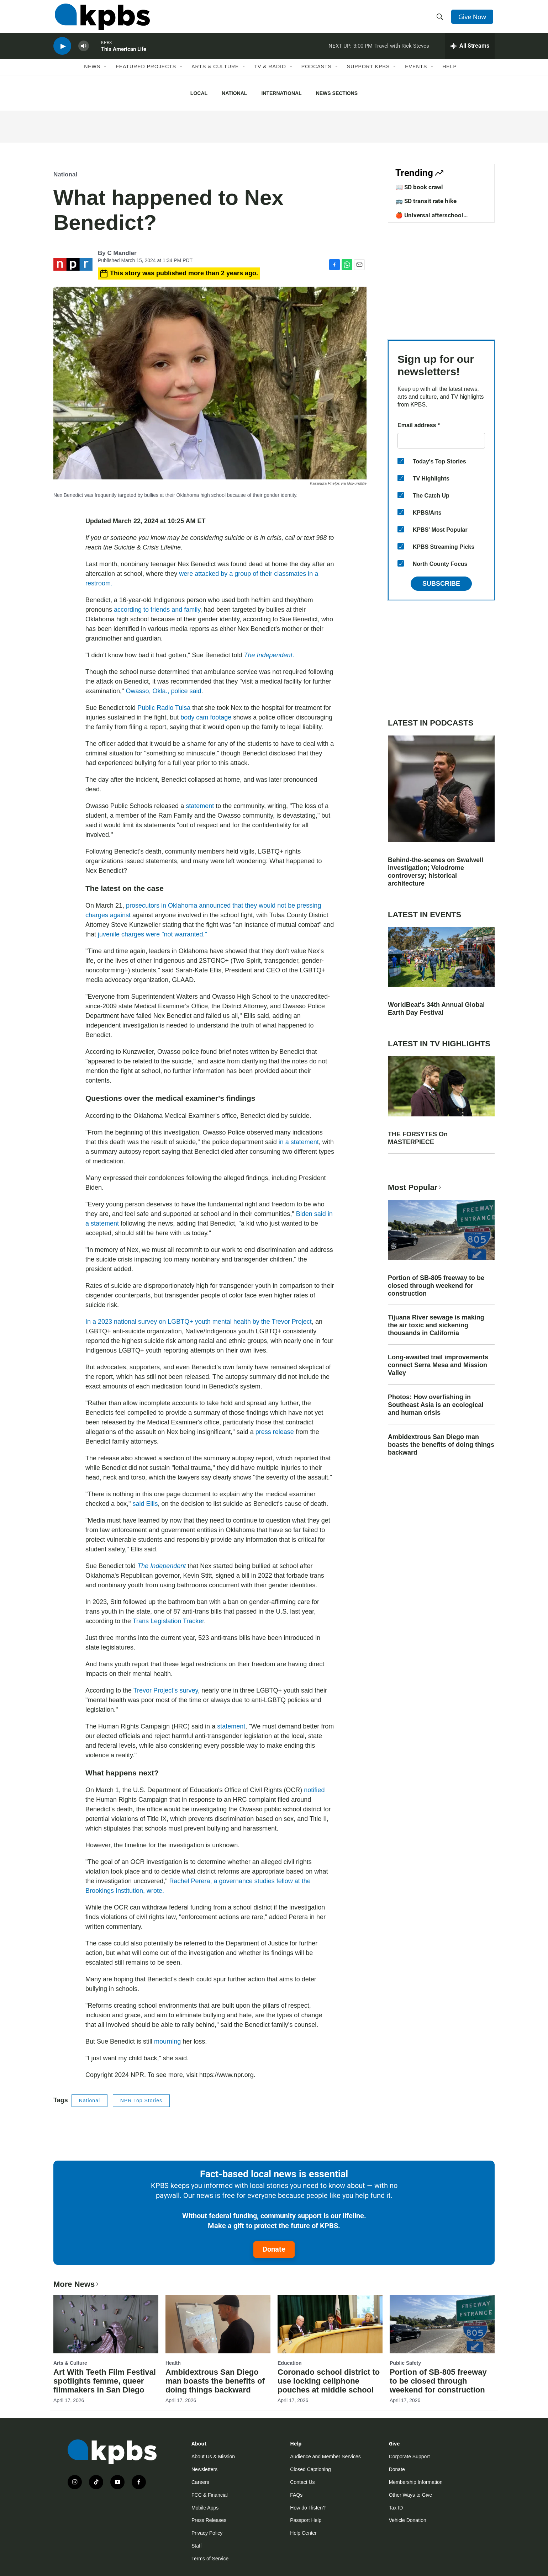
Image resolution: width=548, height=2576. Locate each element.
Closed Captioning (310, 2469)
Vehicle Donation (407, 2520)
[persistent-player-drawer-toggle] (470, 51)
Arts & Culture (215, 73)
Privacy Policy (206, 2533)
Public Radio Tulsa (163, 707)
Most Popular (415, 1187)
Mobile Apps (204, 2508)
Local (198, 93)
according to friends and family (157, 609)
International (281, 93)
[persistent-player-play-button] (62, 51)
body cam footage (205, 717)
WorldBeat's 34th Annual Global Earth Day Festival (436, 1008)
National (234, 93)
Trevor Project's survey (165, 1690)
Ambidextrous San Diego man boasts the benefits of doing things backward (441, 1444)
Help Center (303, 2533)
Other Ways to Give (410, 2495)
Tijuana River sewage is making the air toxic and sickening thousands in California (436, 1325)
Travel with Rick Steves (401, 51)
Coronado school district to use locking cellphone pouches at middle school (329, 2381)
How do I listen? (308, 2508)
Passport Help (305, 2520)
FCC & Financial (209, 2495)
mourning (167, 2041)
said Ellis (145, 1503)
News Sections (337, 93)
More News (76, 2284)
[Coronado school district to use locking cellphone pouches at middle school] (330, 2324)
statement (200, 805)
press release (274, 1431)
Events (416, 73)
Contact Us (302, 2482)
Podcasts (316, 73)
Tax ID (396, 2508)
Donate (274, 2249)
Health (173, 2363)
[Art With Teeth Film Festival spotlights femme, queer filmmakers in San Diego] (105, 2324)
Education (290, 2363)
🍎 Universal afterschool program (429, 219)
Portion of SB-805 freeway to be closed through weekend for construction (436, 1285)
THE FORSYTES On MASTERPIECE (418, 1138)
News (92, 73)
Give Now (473, 18)
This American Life (123, 55)
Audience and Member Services (325, 2456)
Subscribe (441, 583)
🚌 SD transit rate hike (426, 201)
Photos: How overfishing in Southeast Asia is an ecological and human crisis (435, 1404)
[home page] (100, 19)
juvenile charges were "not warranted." (152, 934)
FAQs (296, 2495)
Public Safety (405, 2363)
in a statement (299, 1142)
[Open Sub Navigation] (106, 73)
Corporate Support (409, 2456)
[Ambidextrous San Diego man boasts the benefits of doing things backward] (217, 2324)
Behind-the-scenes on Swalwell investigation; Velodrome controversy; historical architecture (435, 871)
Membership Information (416, 2482)
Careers (200, 2482)
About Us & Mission (213, 2456)
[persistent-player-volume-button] (84, 52)
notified (314, 1790)
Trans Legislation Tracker (168, 1621)
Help (449, 73)
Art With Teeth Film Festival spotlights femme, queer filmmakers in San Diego (104, 2381)
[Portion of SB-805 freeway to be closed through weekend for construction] (442, 2324)
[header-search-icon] (440, 19)
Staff (196, 2546)
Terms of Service (209, 2558)
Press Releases (208, 2520)
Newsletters (204, 2469)
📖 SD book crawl (419, 187)
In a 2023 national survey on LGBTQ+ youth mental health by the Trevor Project (198, 1321)
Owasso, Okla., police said (163, 691)
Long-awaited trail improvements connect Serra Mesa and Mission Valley (438, 1365)
